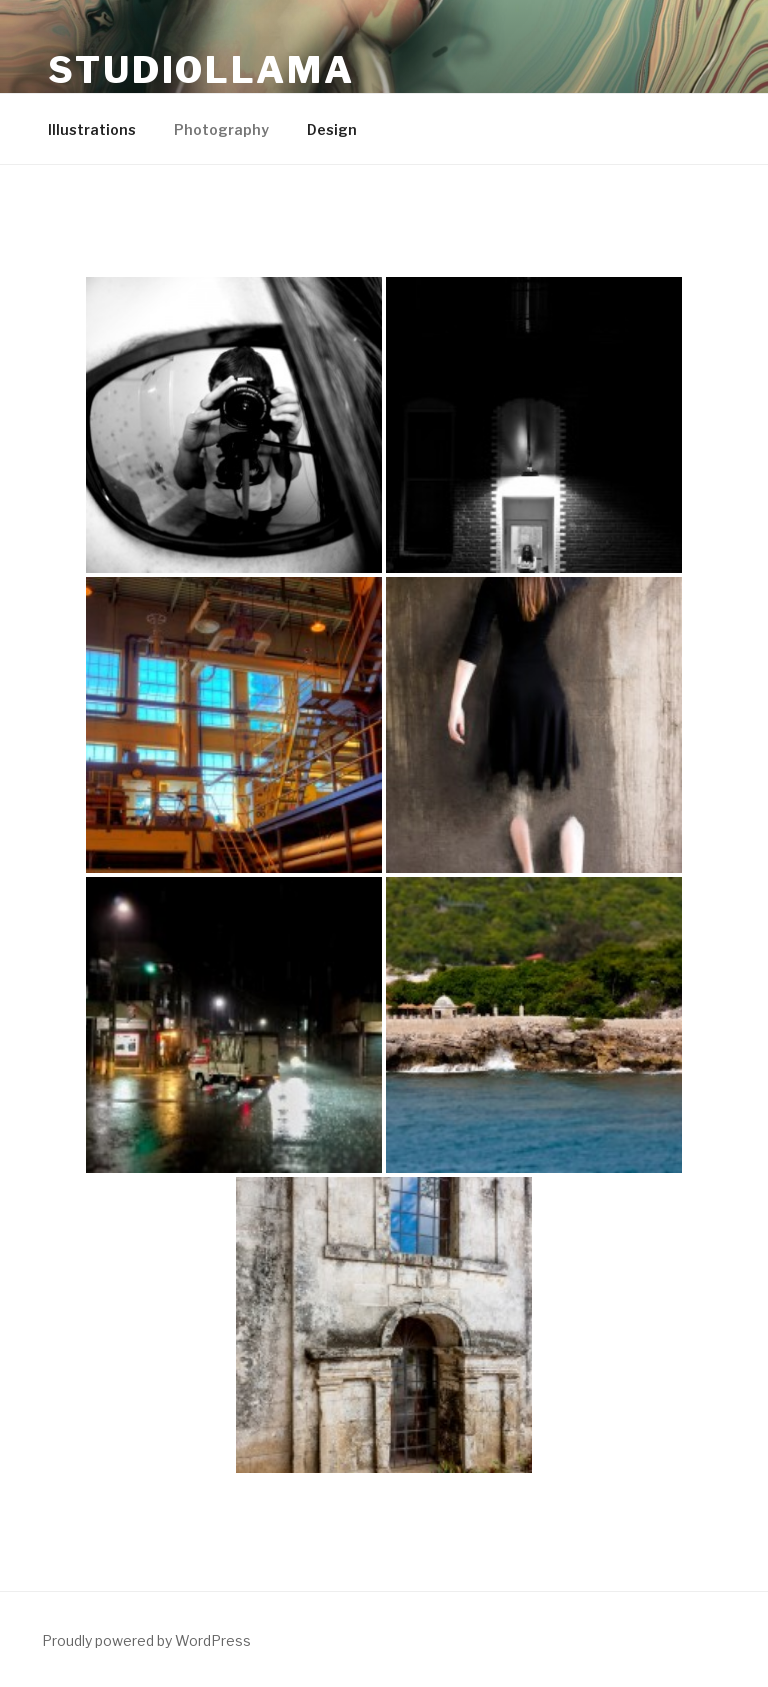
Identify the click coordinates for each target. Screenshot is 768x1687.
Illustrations (92, 129)
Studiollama (201, 70)
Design (332, 129)
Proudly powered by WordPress (146, 1640)
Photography (221, 129)
